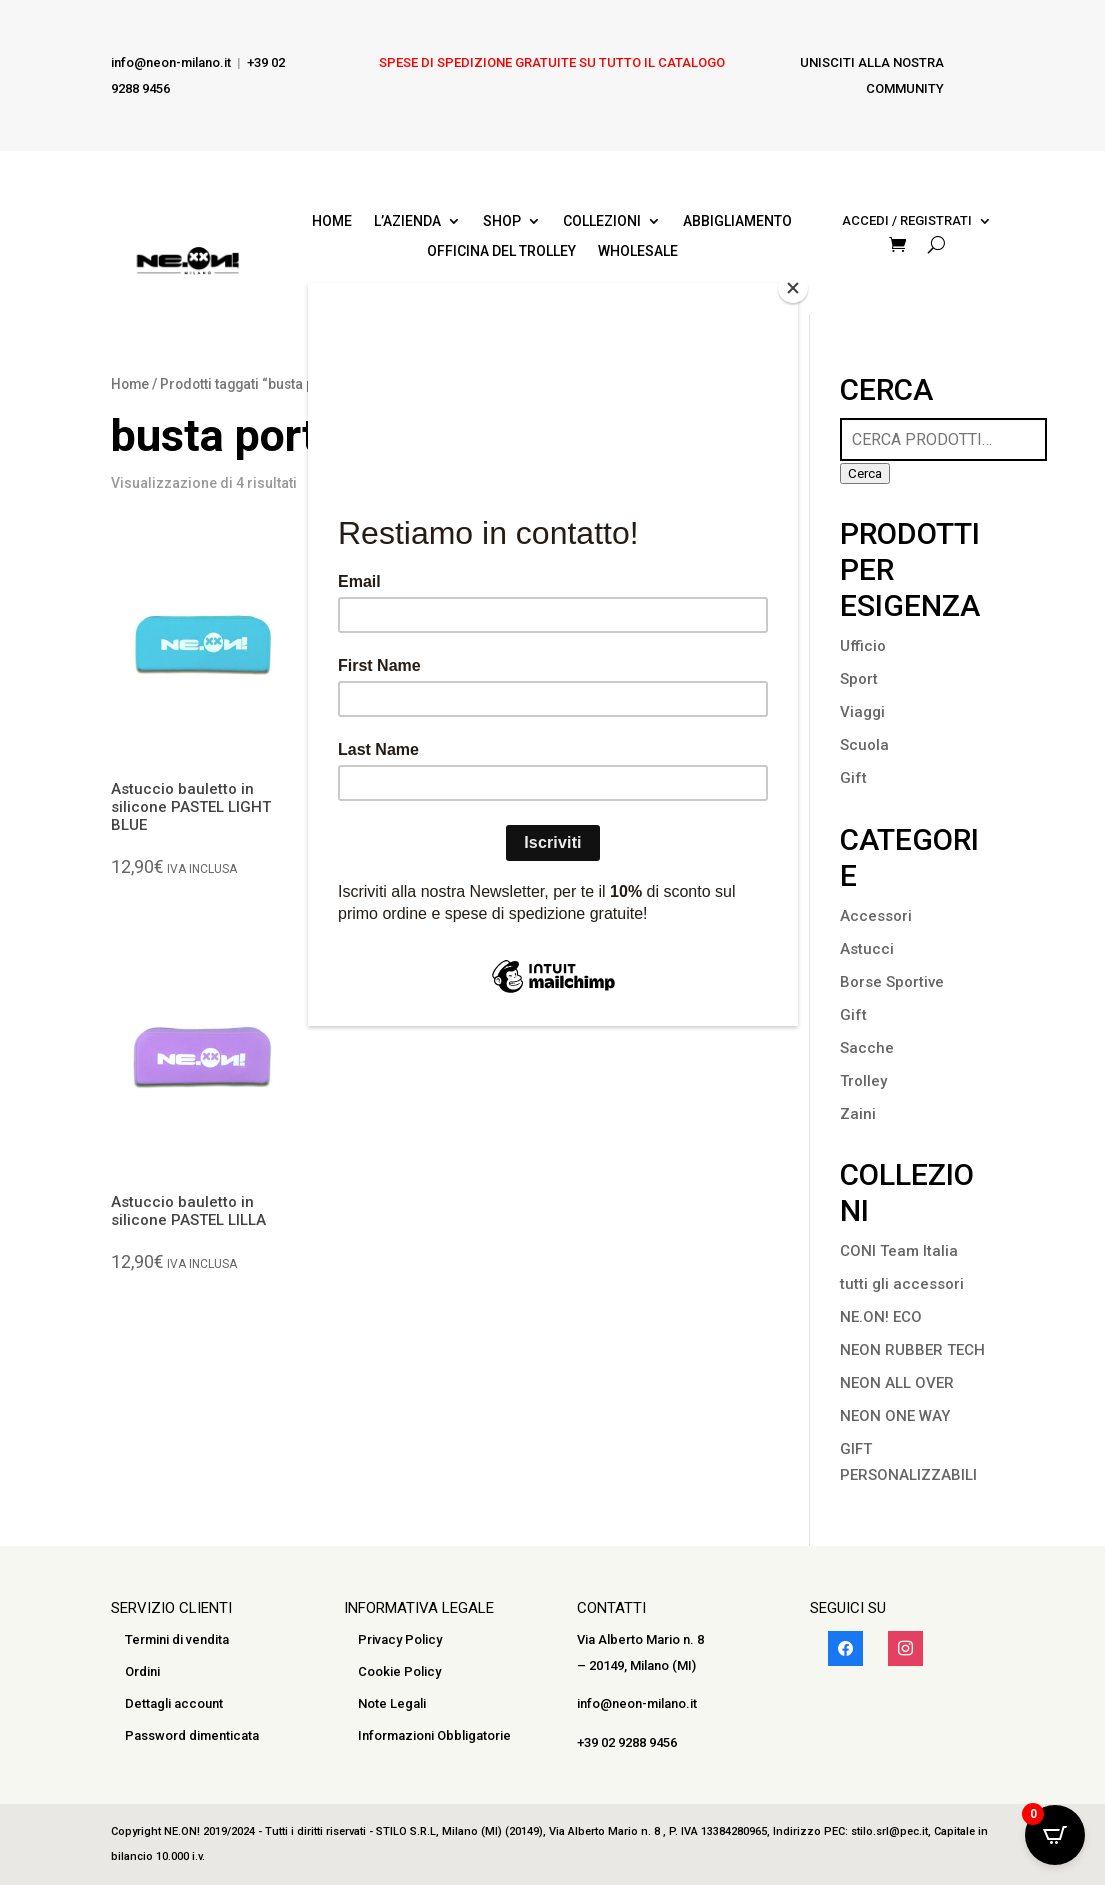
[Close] (793, 288)
